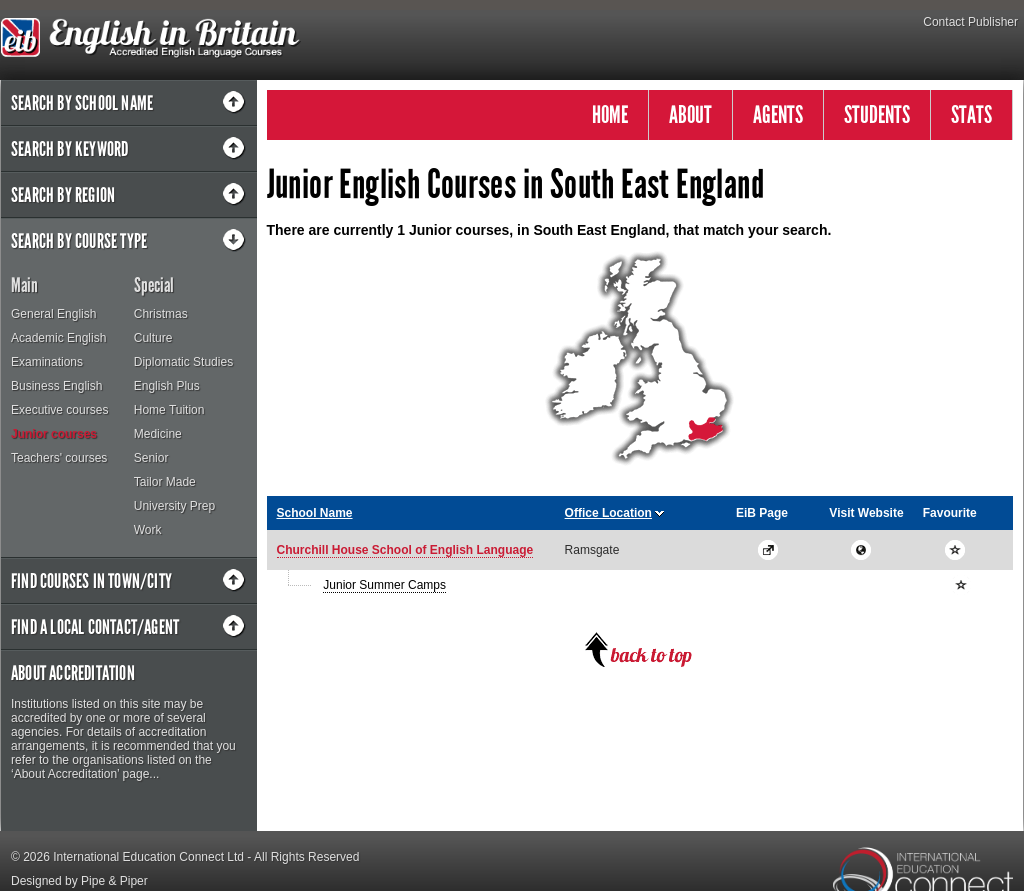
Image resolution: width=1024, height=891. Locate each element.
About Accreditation (73, 673)
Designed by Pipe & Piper (79, 881)
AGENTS (778, 114)
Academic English (58, 338)
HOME (610, 114)
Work (148, 530)
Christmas (161, 314)
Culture (153, 338)
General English (53, 314)
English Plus (167, 386)
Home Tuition (169, 410)
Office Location (608, 513)
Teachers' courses (59, 458)
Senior (151, 458)
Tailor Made (165, 482)
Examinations (47, 362)
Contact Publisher (970, 22)
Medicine (158, 434)
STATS (971, 114)
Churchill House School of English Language (405, 550)
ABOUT (690, 114)
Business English (56, 386)
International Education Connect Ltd (148, 857)
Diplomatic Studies (183, 362)
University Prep (174, 506)
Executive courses (59, 410)
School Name (315, 513)
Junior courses (54, 434)
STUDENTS (877, 114)
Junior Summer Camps (384, 585)
